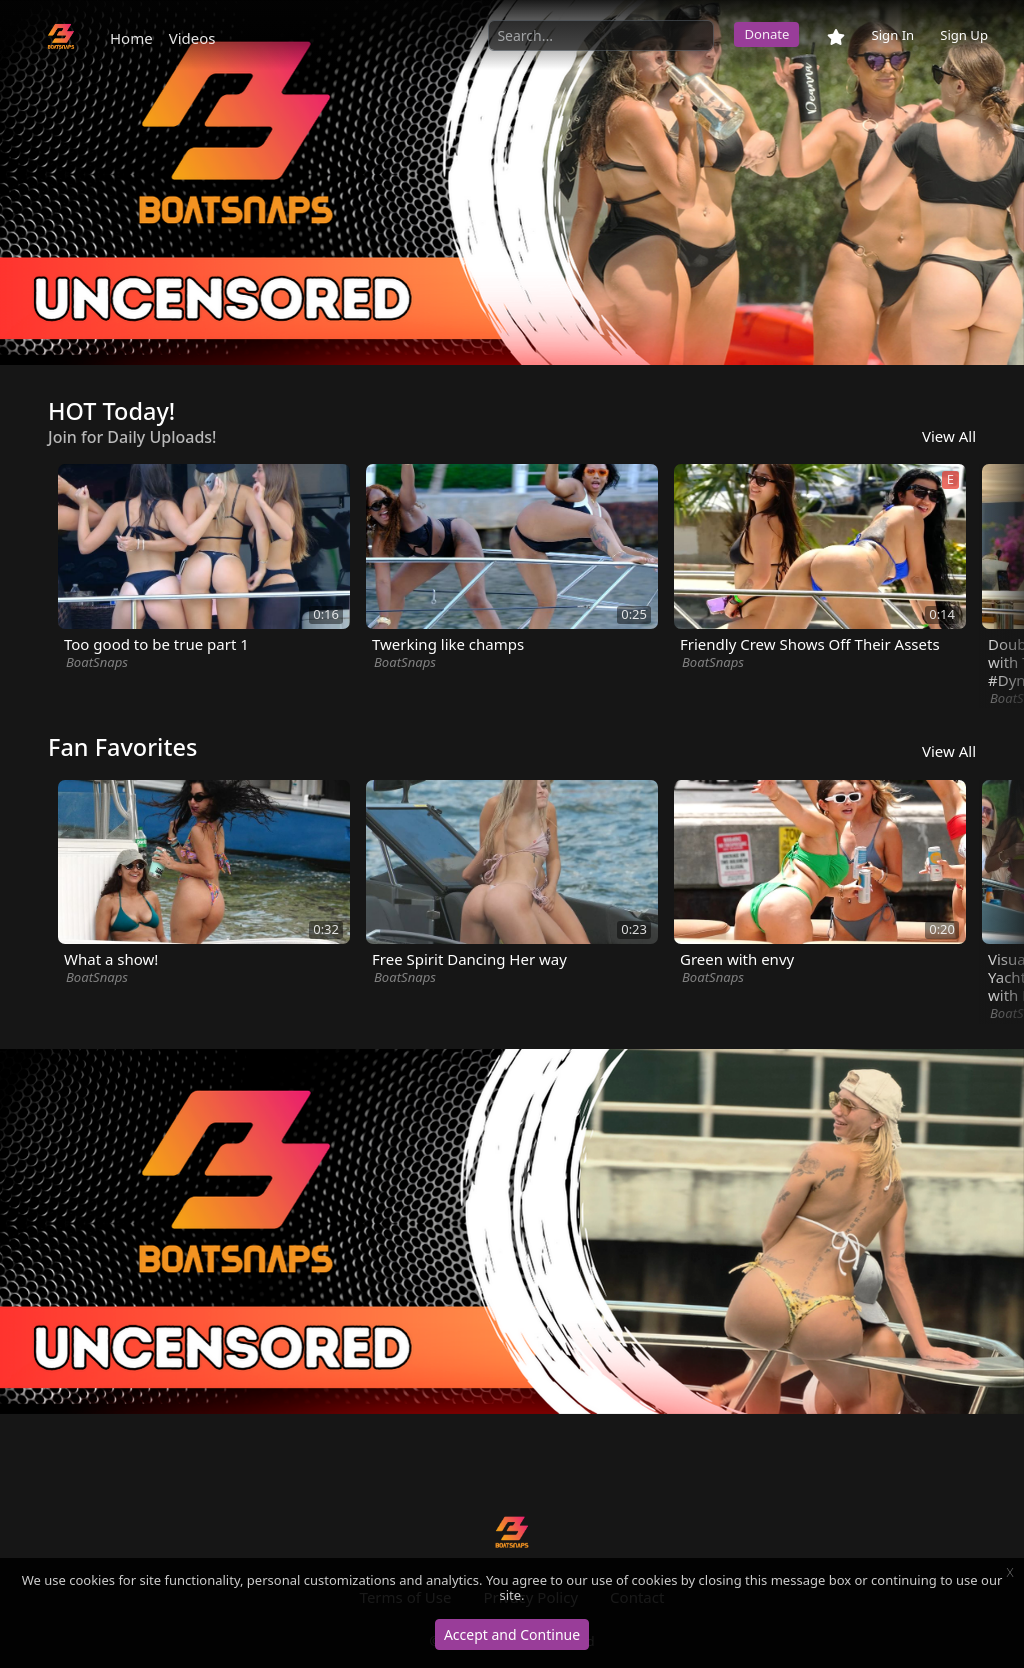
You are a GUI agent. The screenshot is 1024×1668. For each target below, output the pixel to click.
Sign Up (964, 35)
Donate (766, 34)
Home (131, 38)
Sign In (892, 35)
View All (949, 436)
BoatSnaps (97, 662)
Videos (192, 38)
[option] (512, 182)
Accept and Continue (512, 1634)
